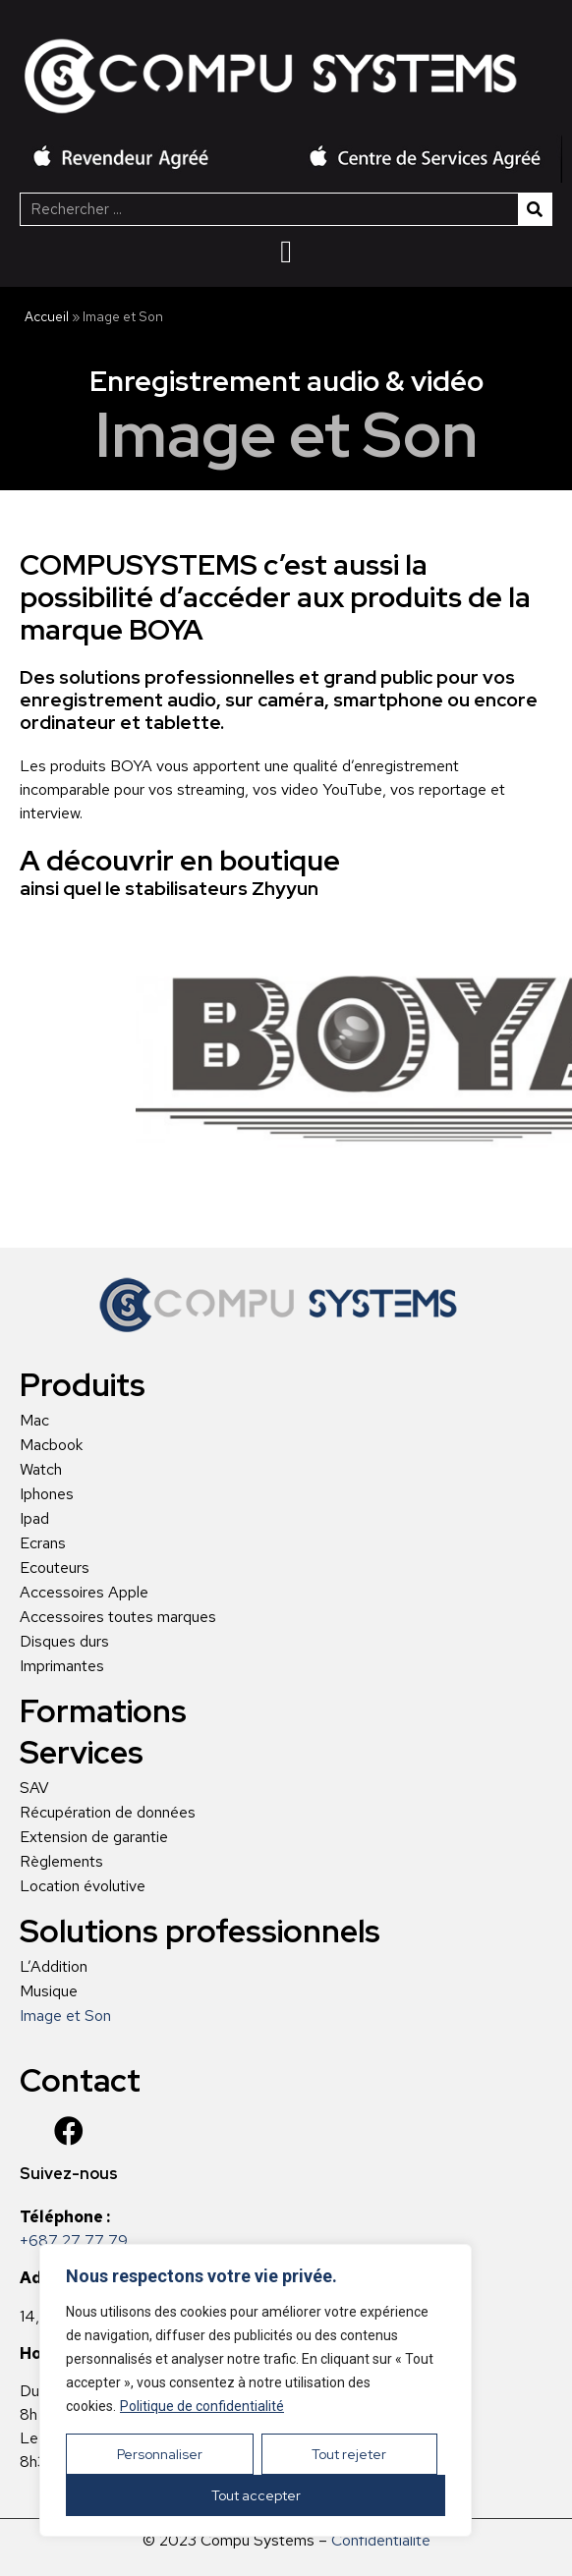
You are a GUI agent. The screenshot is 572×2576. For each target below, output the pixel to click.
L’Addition (53, 1967)
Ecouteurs (54, 1568)
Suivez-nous (69, 2173)
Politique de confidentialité (202, 2406)
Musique (49, 1991)
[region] (255, 2390)
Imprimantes (62, 1666)
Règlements (61, 1862)
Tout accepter (256, 2495)
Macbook (51, 1445)
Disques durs (64, 1642)
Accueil (47, 316)
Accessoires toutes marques (118, 1617)
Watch (41, 1470)
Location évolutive (82, 1886)
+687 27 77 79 (74, 2240)
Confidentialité (380, 2540)
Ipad (34, 1519)
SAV (34, 1788)
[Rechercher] (534, 209)
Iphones (47, 1494)
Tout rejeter (349, 2454)
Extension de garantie (94, 1837)
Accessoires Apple (84, 1592)
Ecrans (43, 1543)
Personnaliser (159, 2454)
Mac (34, 1420)
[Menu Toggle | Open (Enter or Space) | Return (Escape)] (286, 251)
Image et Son (65, 2016)
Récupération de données (108, 1812)
